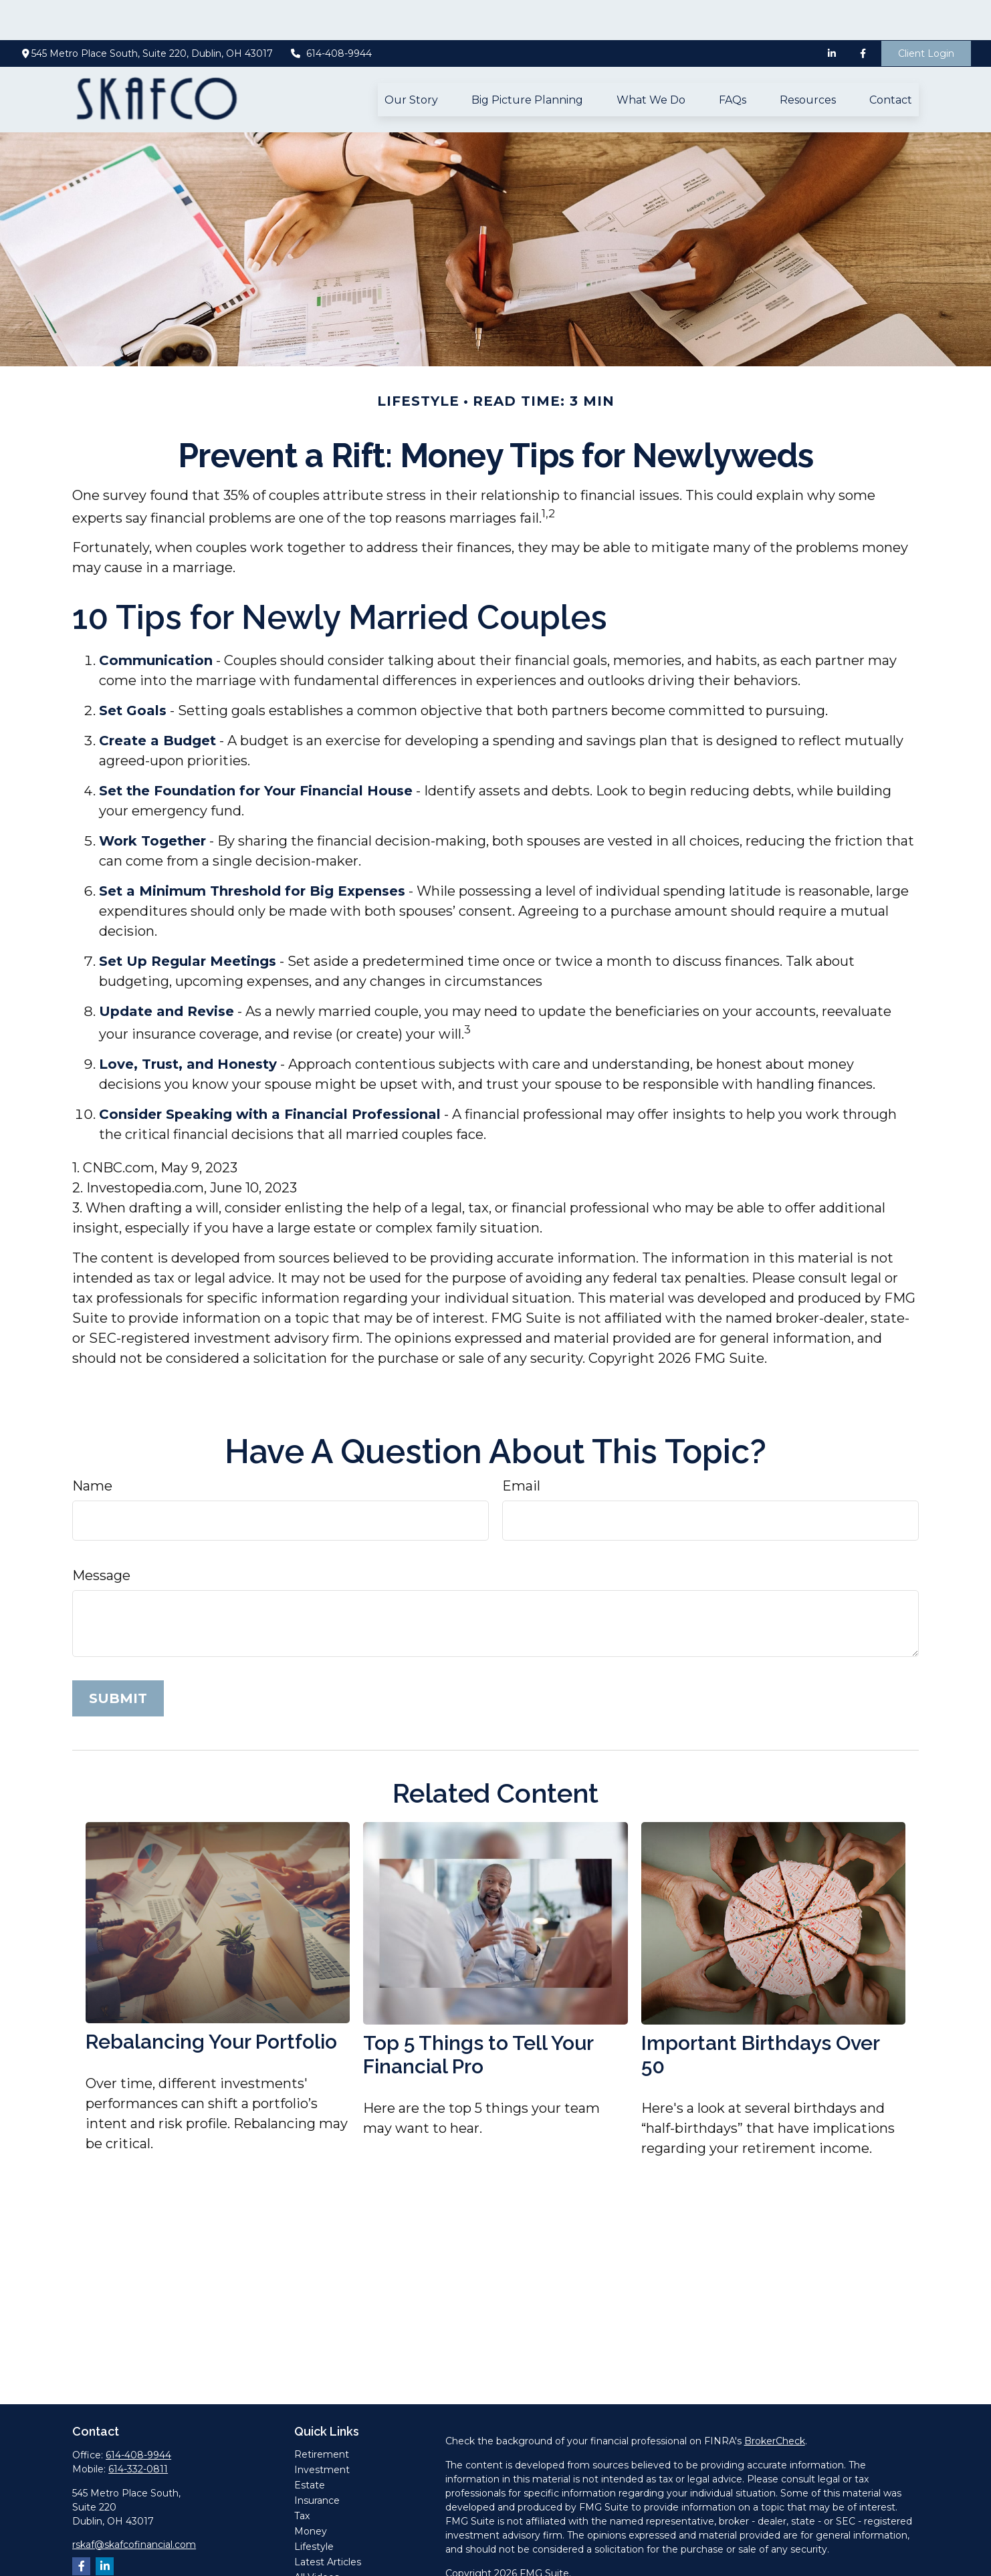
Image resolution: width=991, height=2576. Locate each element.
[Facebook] (863, 13)
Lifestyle (314, 2506)
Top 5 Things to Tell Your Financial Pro (478, 2014)
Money (310, 2491)
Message (101, 1535)
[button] (411, 59)
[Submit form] (118, 1658)
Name (92, 1446)
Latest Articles (327, 2522)
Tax (302, 2476)
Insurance (317, 2460)
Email (521, 1446)
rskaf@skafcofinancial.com (134, 2504)
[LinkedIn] (832, 13)
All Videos (316, 2537)
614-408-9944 (331, 13)
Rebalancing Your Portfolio (211, 2001)
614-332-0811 (138, 2429)
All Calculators (326, 2553)
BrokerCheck (774, 2401)
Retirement (321, 2414)
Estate (309, 2445)
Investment (322, 2430)
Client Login (926, 13)
